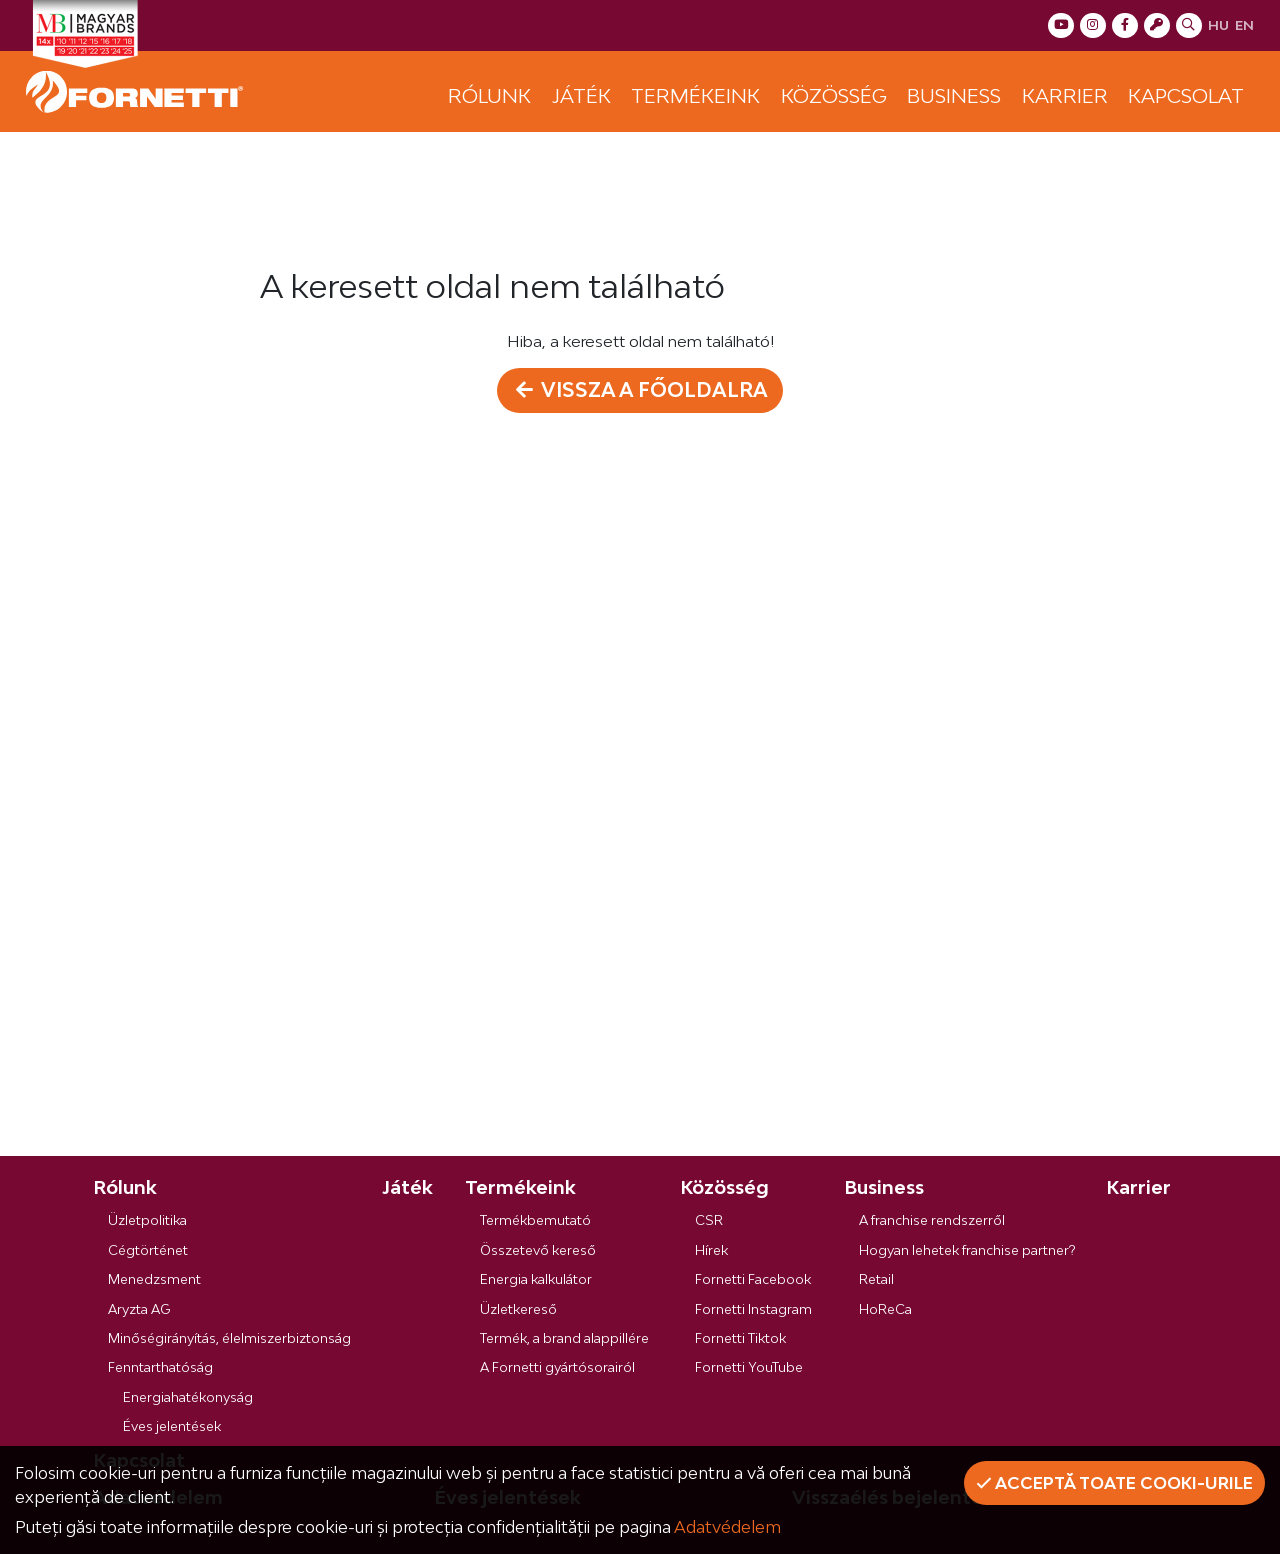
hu (1218, 25)
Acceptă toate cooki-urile (1114, 1483)
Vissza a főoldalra (640, 389)
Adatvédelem (727, 1527)
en (1244, 25)
